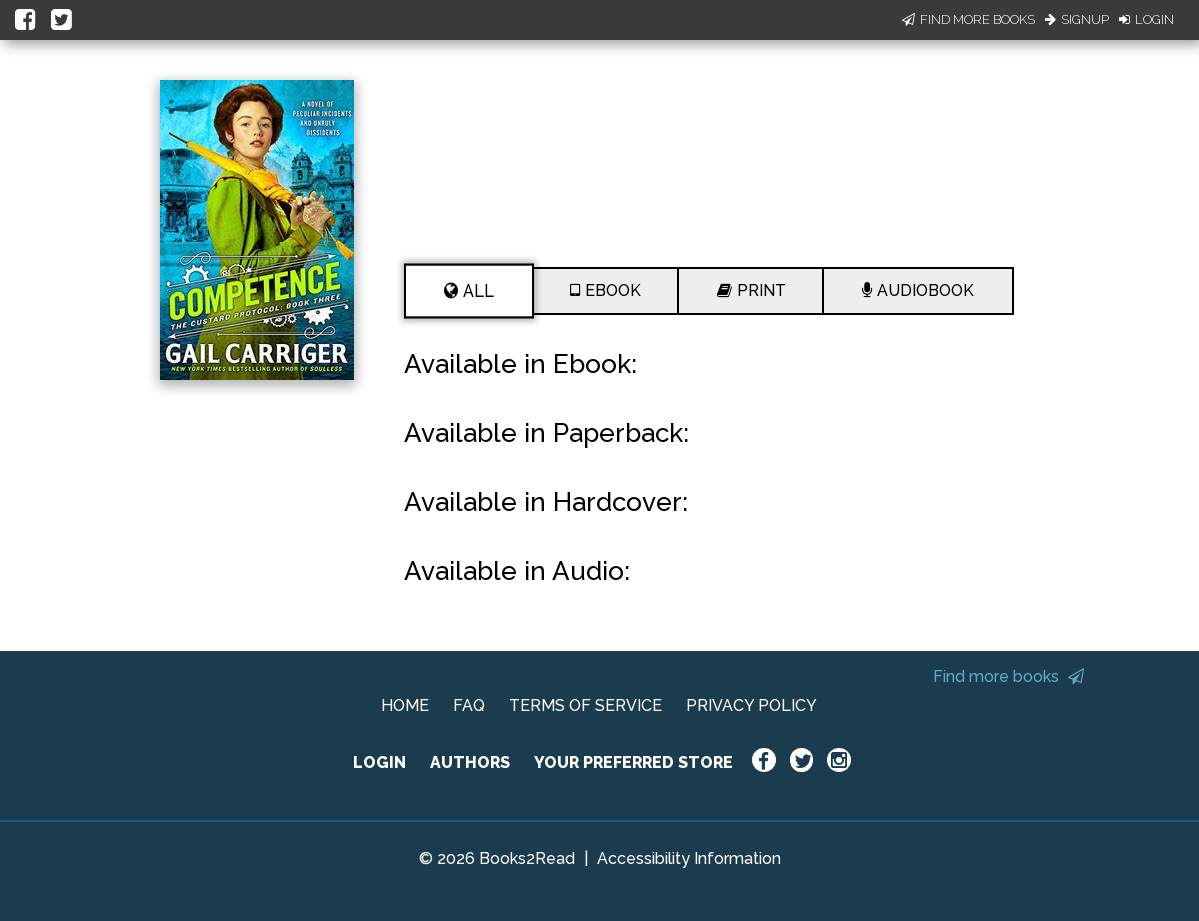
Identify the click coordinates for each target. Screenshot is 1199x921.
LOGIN (379, 762)
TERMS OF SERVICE (585, 705)
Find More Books (968, 19)
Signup (1077, 19)
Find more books (1008, 676)
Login (1146, 19)
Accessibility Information (689, 858)
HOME (405, 705)
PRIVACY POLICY (751, 705)
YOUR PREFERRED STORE (633, 762)
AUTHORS (470, 762)
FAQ (469, 705)
